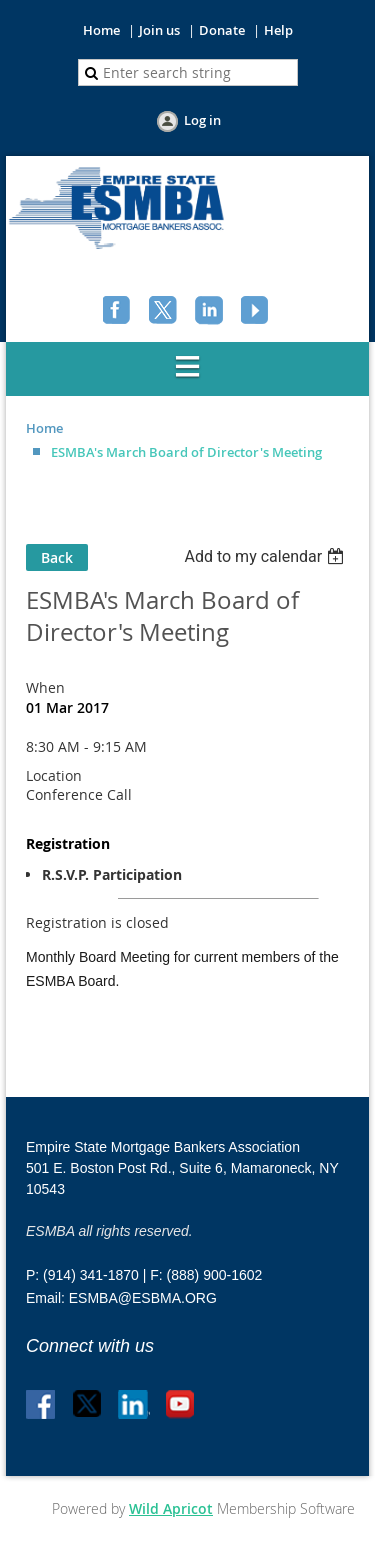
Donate (222, 30)
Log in (202, 120)
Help (278, 30)
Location (54, 775)
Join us (159, 30)
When (45, 687)
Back (57, 557)
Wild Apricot (171, 1508)
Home (101, 30)
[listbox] (266, 556)
